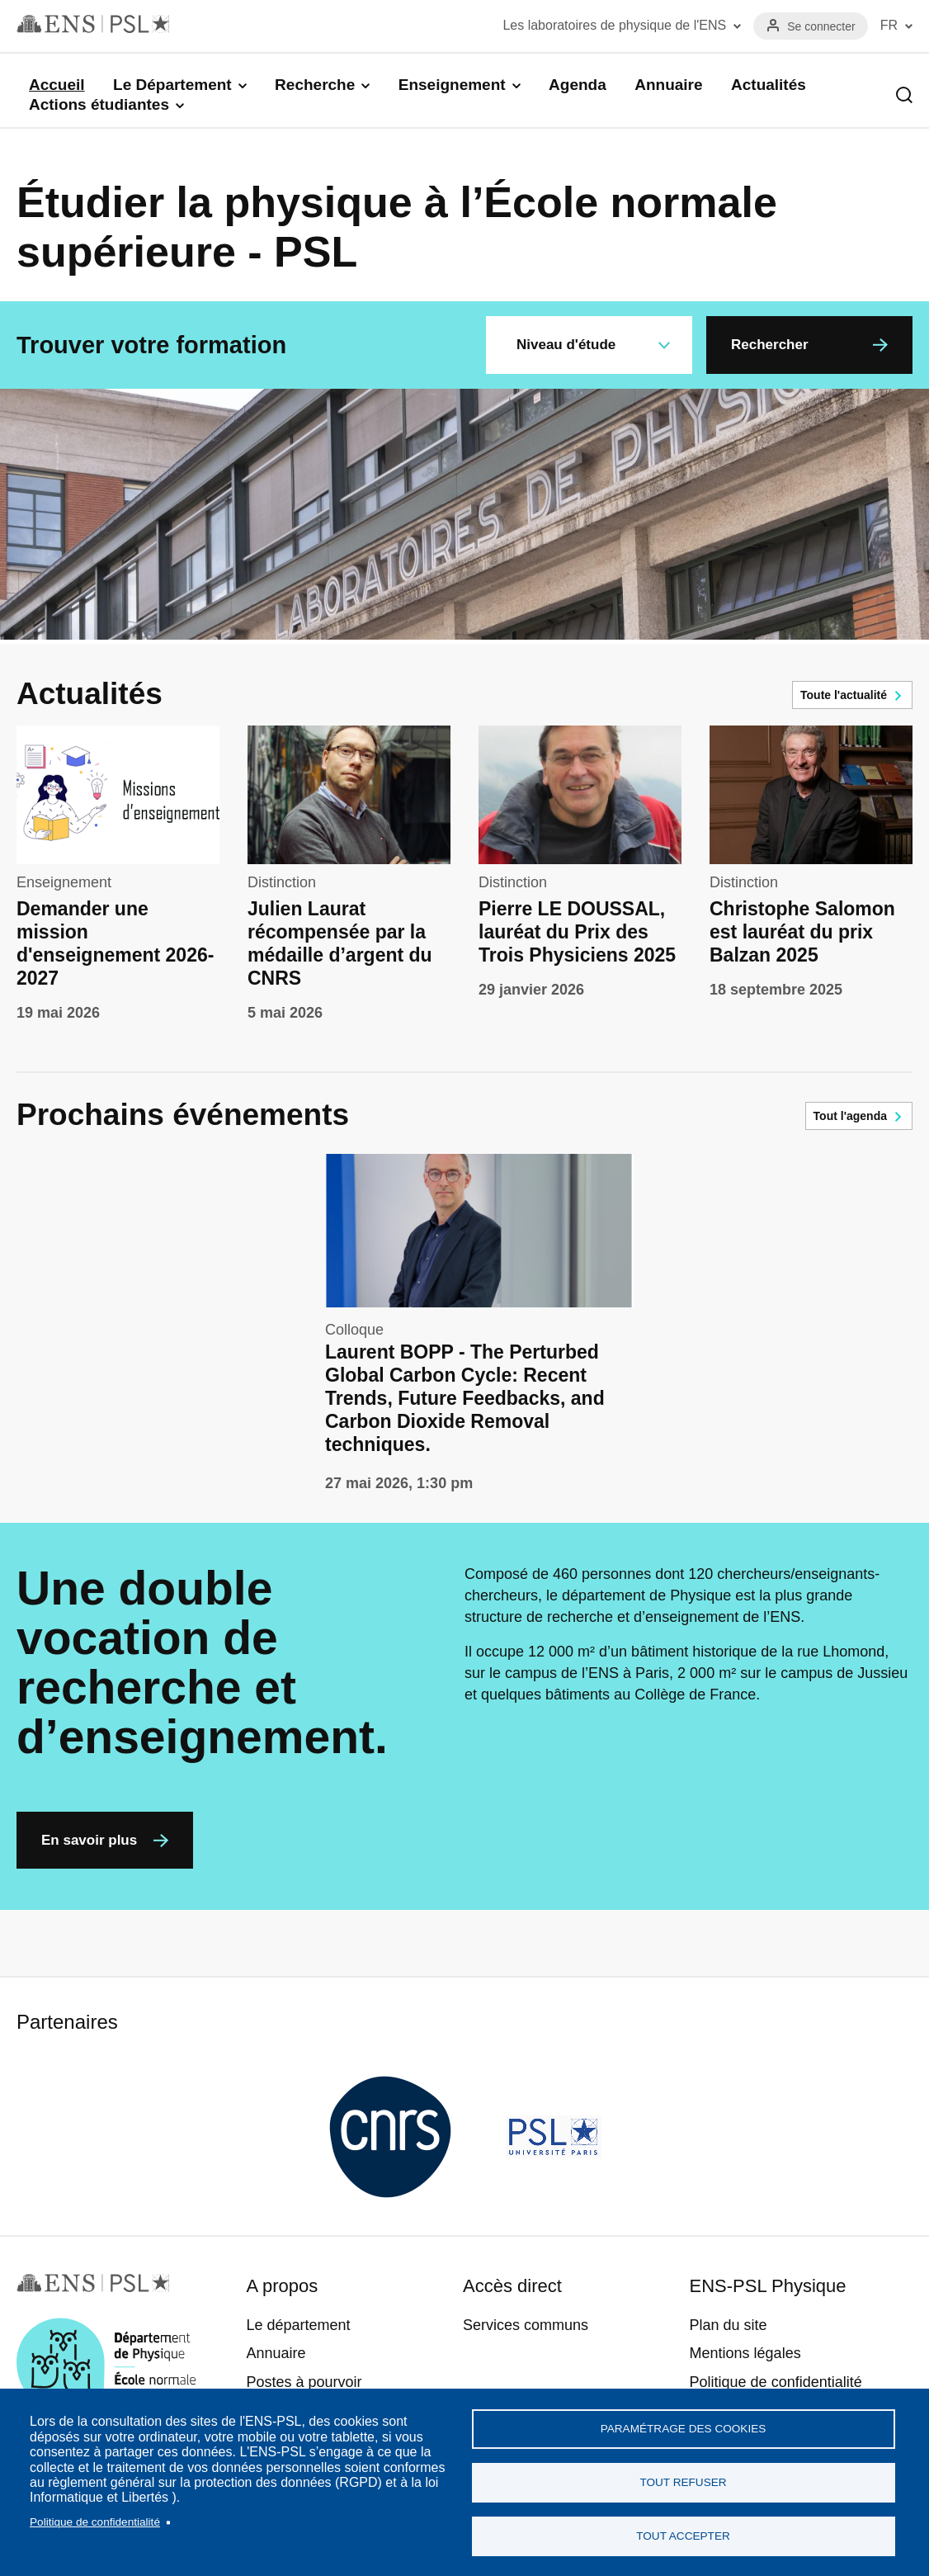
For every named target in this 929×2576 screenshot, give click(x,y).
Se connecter (821, 26)
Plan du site (728, 2325)
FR (889, 25)
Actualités (768, 84)
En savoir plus (89, 1840)
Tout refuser (682, 2482)
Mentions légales (745, 2353)
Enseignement (452, 84)
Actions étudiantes (99, 104)
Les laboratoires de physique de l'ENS (614, 25)
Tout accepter (683, 2536)
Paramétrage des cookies (683, 2428)
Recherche (315, 84)
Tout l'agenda (850, 1116)
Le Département (172, 84)
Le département (298, 2325)
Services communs (525, 2325)
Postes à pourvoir (303, 2382)
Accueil (57, 84)
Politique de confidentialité (95, 2522)
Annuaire (668, 84)
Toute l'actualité (843, 695)
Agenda (577, 84)
